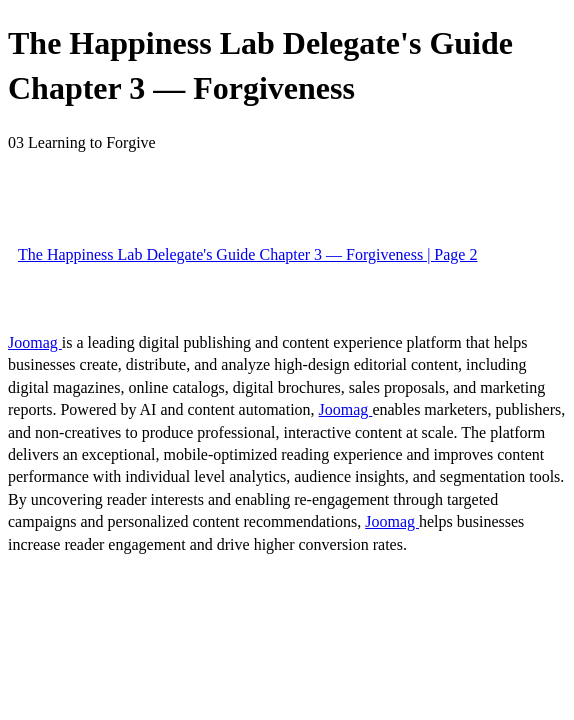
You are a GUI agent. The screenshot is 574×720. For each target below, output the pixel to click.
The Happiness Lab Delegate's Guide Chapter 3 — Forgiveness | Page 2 (247, 254)
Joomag (35, 342)
